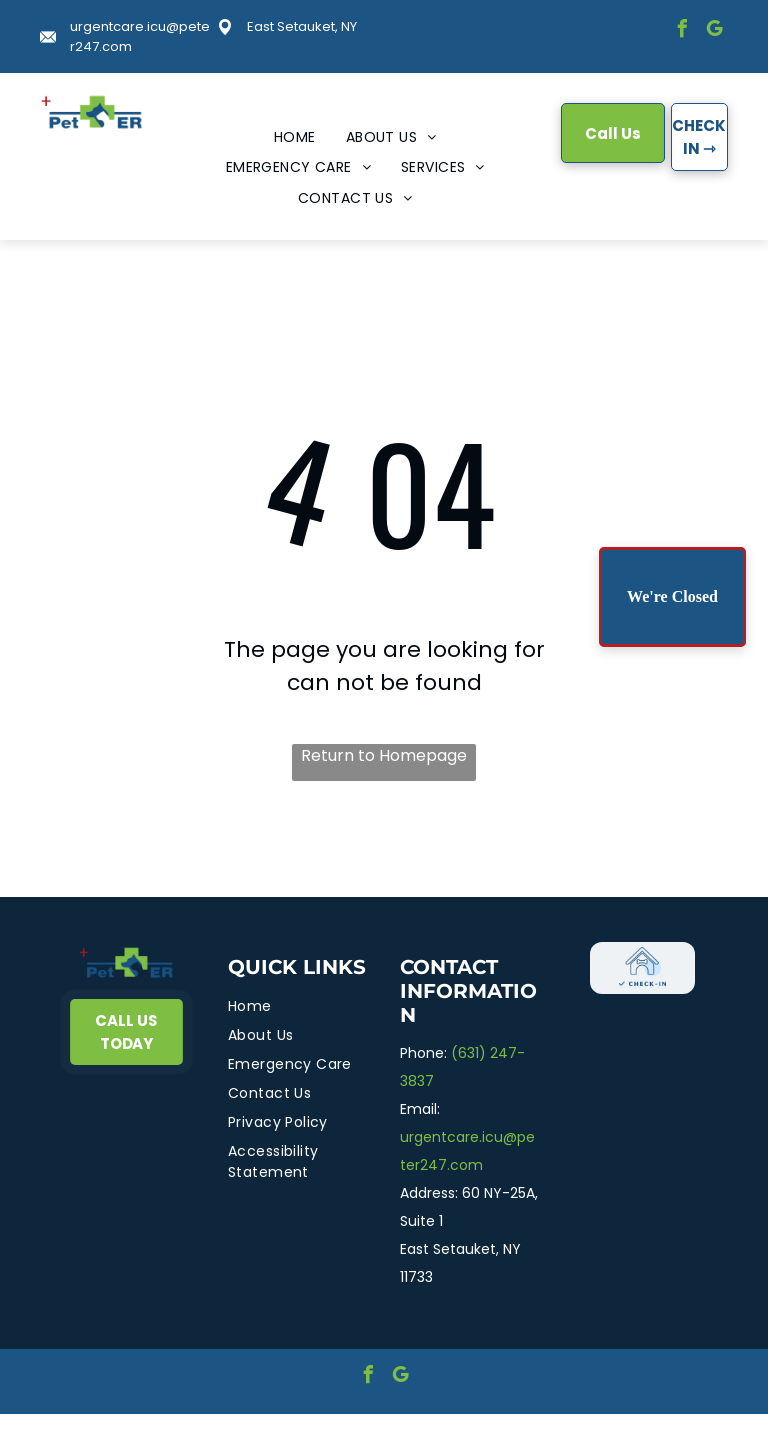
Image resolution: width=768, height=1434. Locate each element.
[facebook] (682, 31)
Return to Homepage (384, 755)
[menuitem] (295, 137)
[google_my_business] (714, 31)
